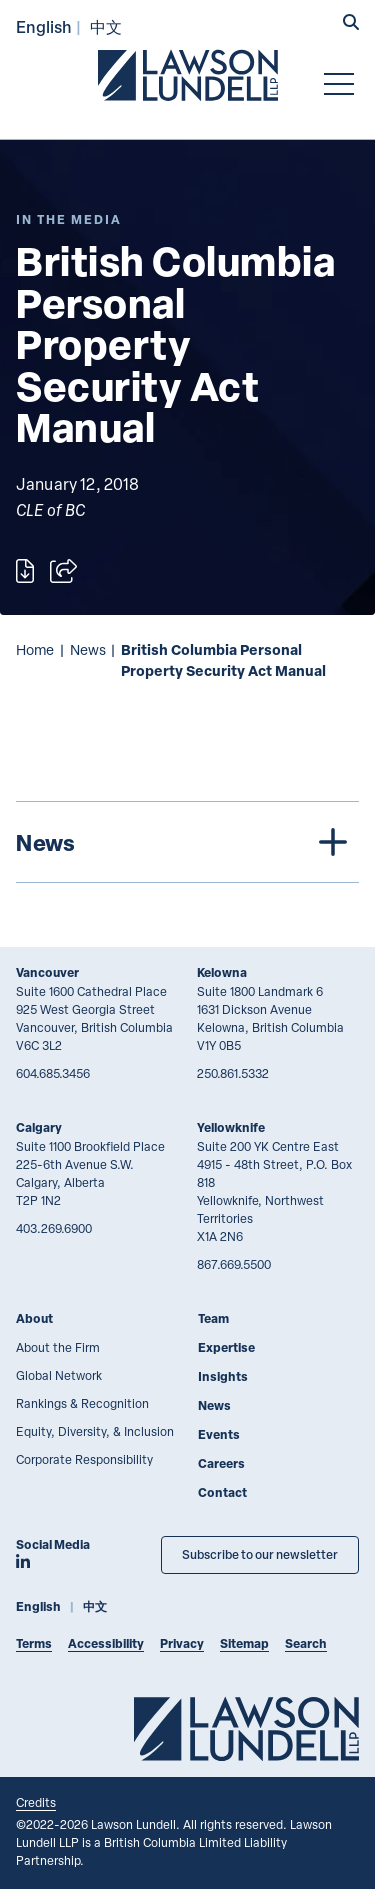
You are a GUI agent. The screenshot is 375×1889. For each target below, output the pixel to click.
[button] (351, 24)
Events (219, 1434)
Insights (223, 1376)
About (34, 1318)
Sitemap (244, 1643)
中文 (106, 26)
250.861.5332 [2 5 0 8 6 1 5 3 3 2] (233, 1073)
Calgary (39, 1127)
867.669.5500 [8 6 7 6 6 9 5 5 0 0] (234, 1264)
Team (213, 1318)
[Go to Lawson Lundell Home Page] (188, 75)
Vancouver (47, 972)
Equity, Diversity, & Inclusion (95, 1431)
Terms (34, 1643)
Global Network (59, 1375)
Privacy (182, 1643)
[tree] (187, 842)
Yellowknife (231, 1127)
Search (306, 1643)
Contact (222, 1492)
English (44, 26)
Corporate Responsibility (84, 1459)
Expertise (226, 1347)
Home (35, 649)
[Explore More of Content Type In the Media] (69, 219)
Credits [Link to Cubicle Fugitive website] (36, 1802)
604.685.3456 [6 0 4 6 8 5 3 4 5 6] (53, 1073)
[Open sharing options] (63, 571)
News (88, 649)
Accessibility (106, 1643)
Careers (221, 1463)
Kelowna (222, 972)
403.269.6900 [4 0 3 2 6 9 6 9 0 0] (54, 1228)
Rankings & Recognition (82, 1403)
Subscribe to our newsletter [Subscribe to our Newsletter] (260, 1554)
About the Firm (58, 1347)
